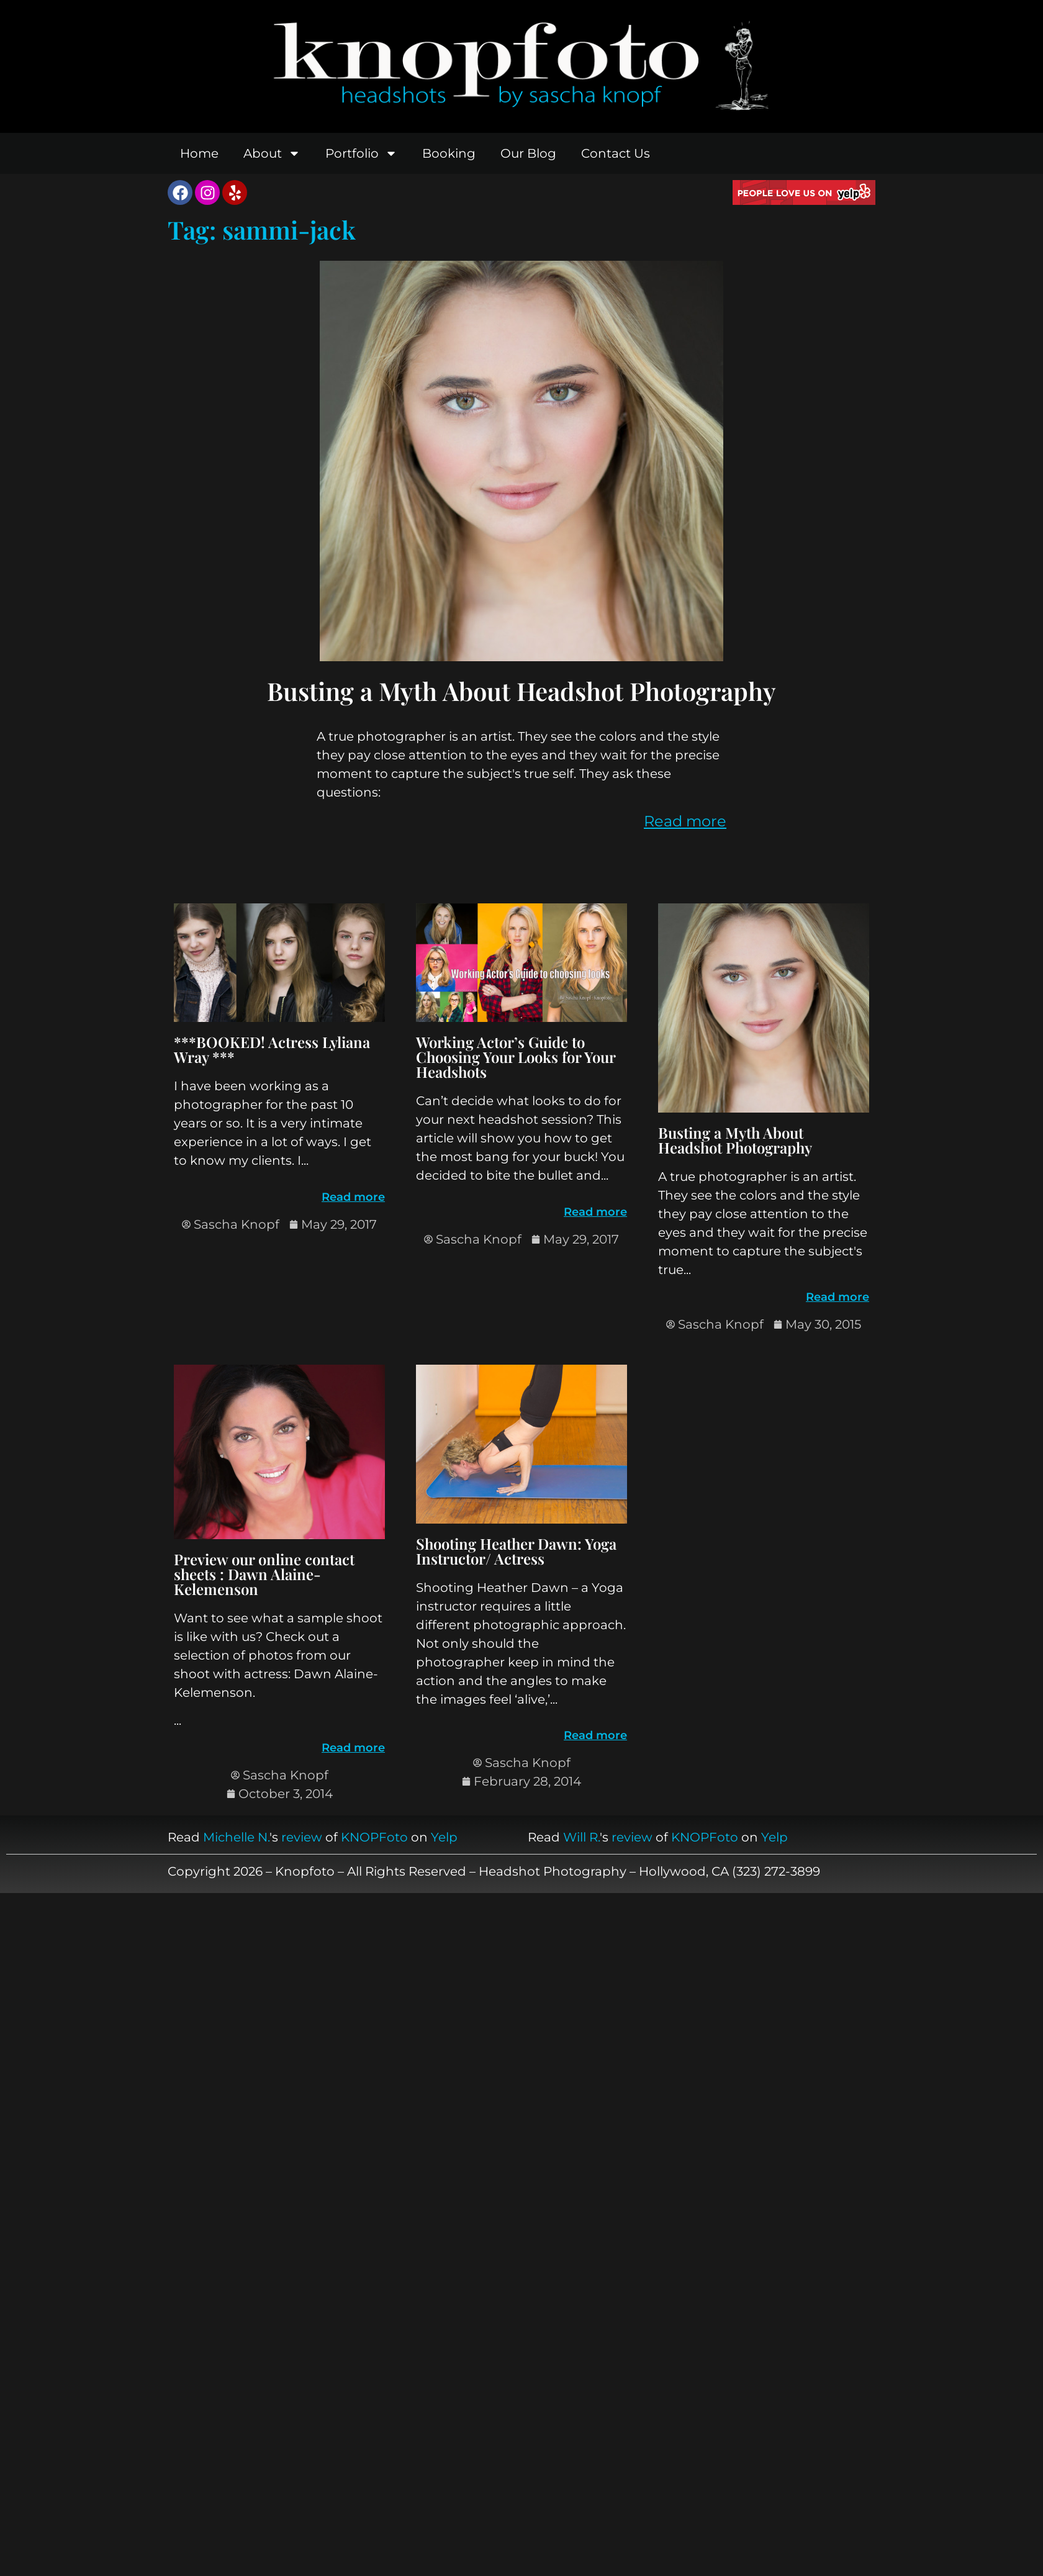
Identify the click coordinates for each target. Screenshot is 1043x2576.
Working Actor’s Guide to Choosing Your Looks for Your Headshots (515, 1057)
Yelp (444, 1837)
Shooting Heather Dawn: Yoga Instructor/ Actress (516, 1551)
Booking (449, 153)
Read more (685, 821)
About (271, 153)
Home (199, 153)
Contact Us (615, 153)
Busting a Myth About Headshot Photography (521, 690)
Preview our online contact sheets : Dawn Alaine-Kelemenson (264, 1574)
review (301, 1837)
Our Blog (528, 153)
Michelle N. (236, 1837)
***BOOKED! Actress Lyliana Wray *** (272, 1049)
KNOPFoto (374, 1837)
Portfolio (361, 153)
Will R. (581, 1837)
